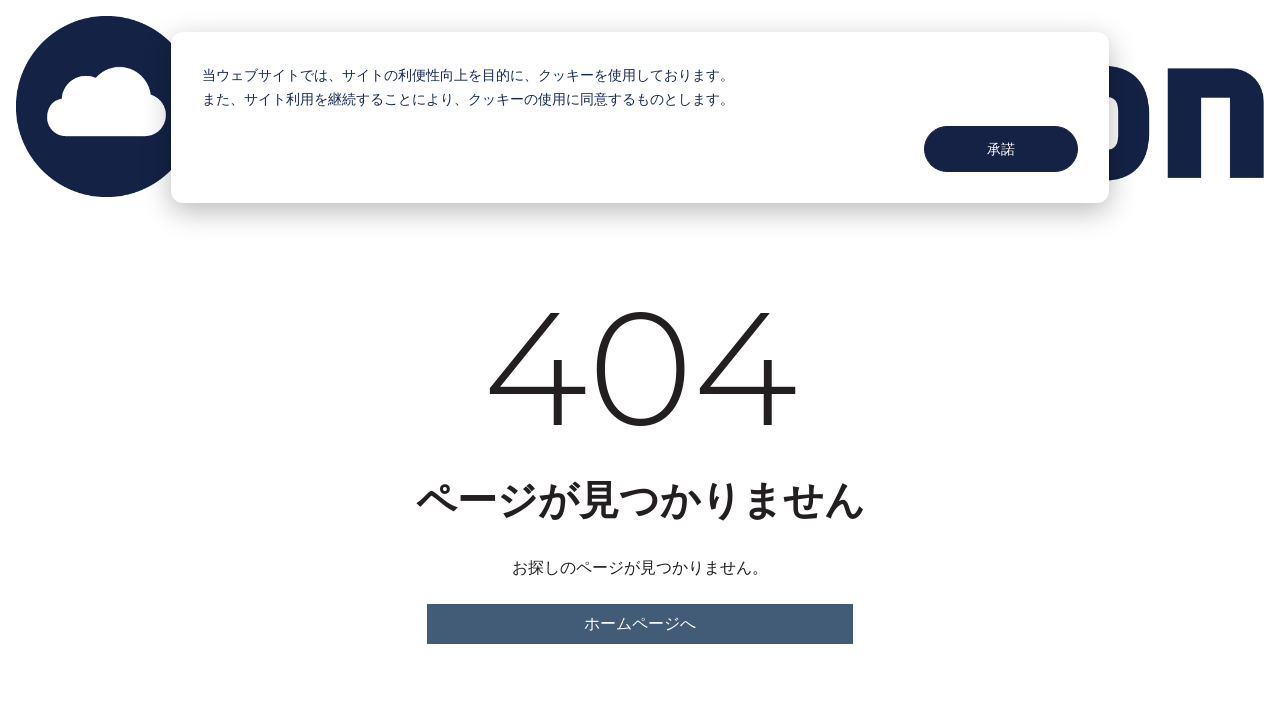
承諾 (1001, 148)
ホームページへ (640, 623)
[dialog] (640, 117)
